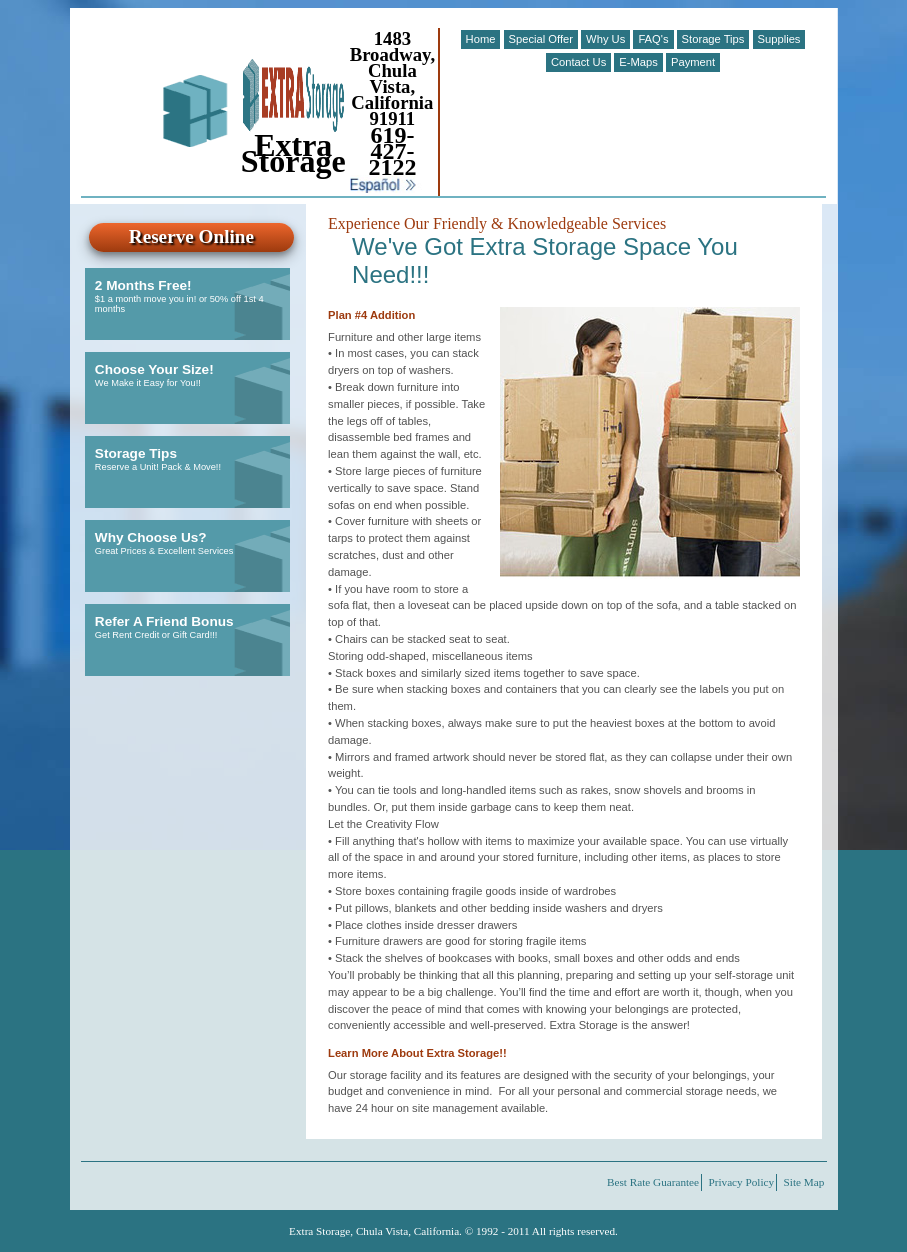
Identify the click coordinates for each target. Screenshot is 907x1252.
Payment (693, 62)
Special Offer (541, 39)
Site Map (804, 1183)
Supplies (779, 39)
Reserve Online (191, 236)
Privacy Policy (742, 1183)
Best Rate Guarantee (653, 1183)
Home (481, 39)
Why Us (605, 39)
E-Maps (638, 62)
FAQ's (653, 39)
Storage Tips (713, 39)
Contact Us (578, 62)
